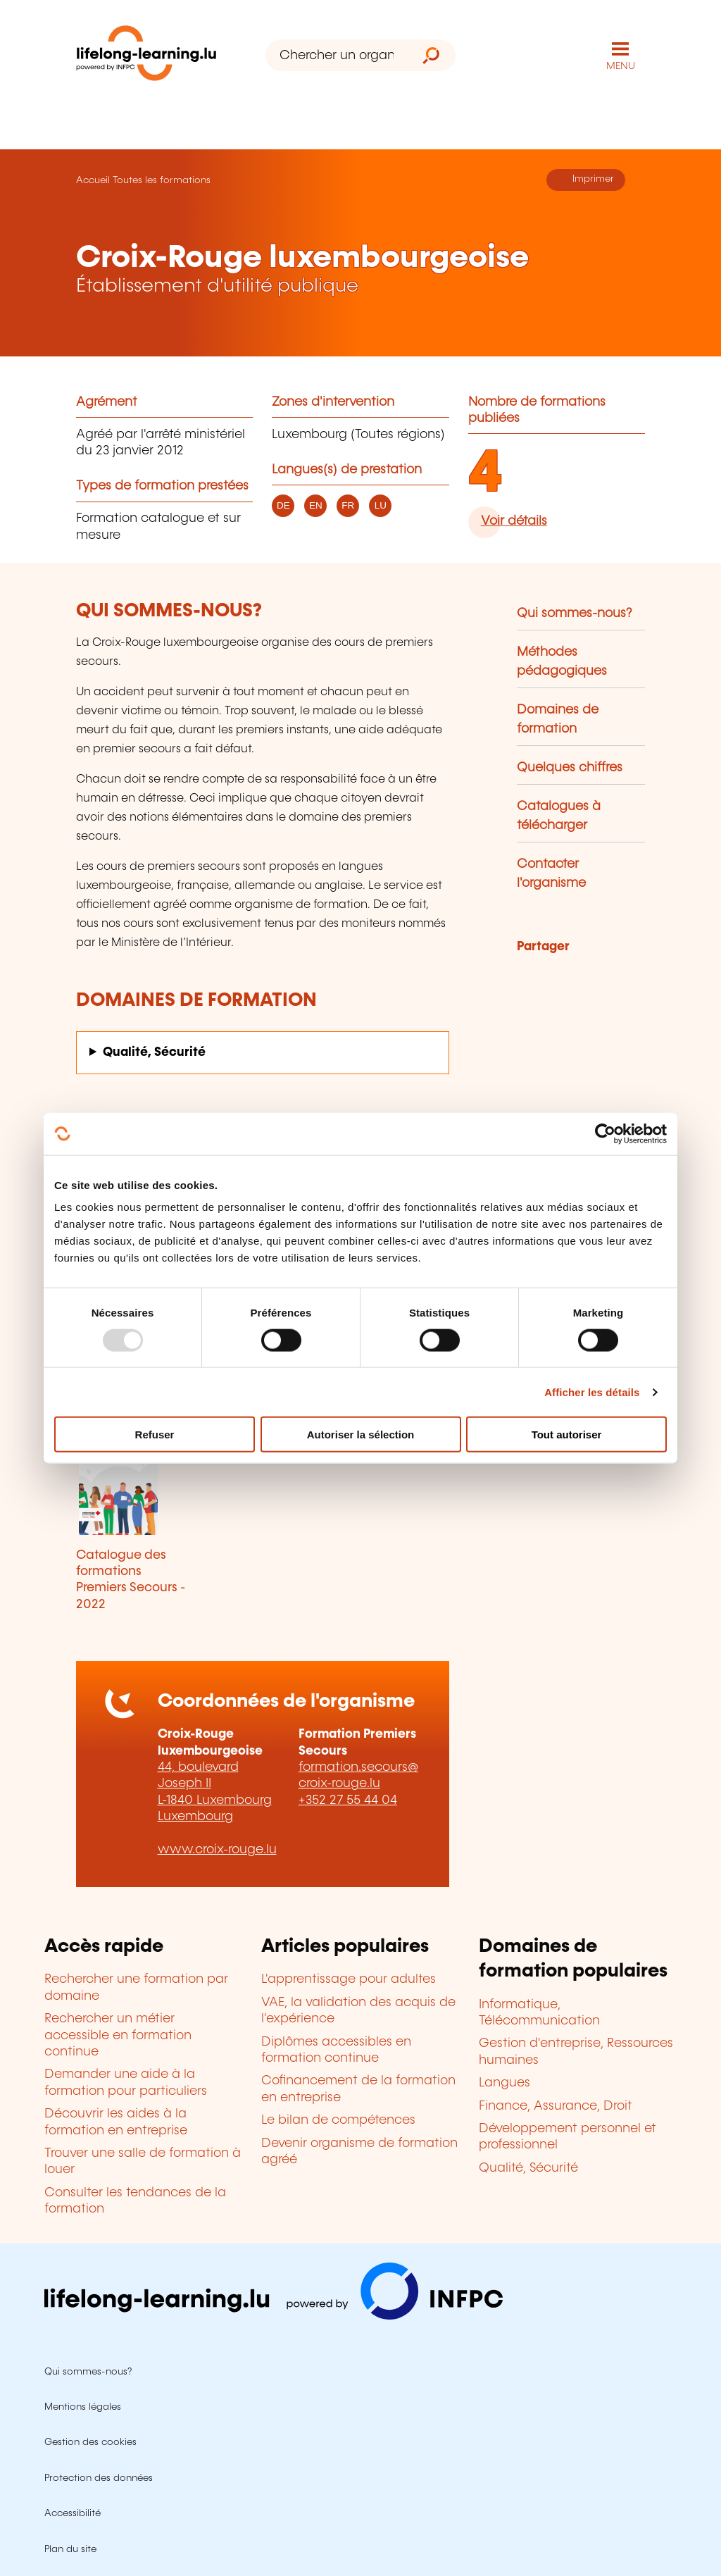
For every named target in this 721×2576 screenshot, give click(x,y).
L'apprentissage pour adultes (348, 1979)
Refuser (155, 1435)
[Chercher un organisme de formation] (336, 55)
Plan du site (70, 2549)
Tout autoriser (567, 1435)
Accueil (93, 180)
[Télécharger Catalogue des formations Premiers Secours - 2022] (132, 1483)
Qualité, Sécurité (154, 1052)
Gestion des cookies (90, 2442)
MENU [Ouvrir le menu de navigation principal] (620, 66)
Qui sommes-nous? (574, 613)
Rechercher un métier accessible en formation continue (118, 2035)
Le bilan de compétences (338, 2120)
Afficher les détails (591, 1392)
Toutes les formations (162, 180)
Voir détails (514, 521)
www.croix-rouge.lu (217, 1849)
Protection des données (98, 2478)
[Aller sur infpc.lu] (273, 2316)
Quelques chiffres (569, 767)
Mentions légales (82, 2407)
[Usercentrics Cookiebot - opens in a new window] (605, 1133)
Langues (504, 2083)
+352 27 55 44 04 (348, 1800)
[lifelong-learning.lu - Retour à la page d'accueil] (146, 56)
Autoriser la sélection (361, 1435)
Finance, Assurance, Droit (555, 2106)
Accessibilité (72, 2513)
